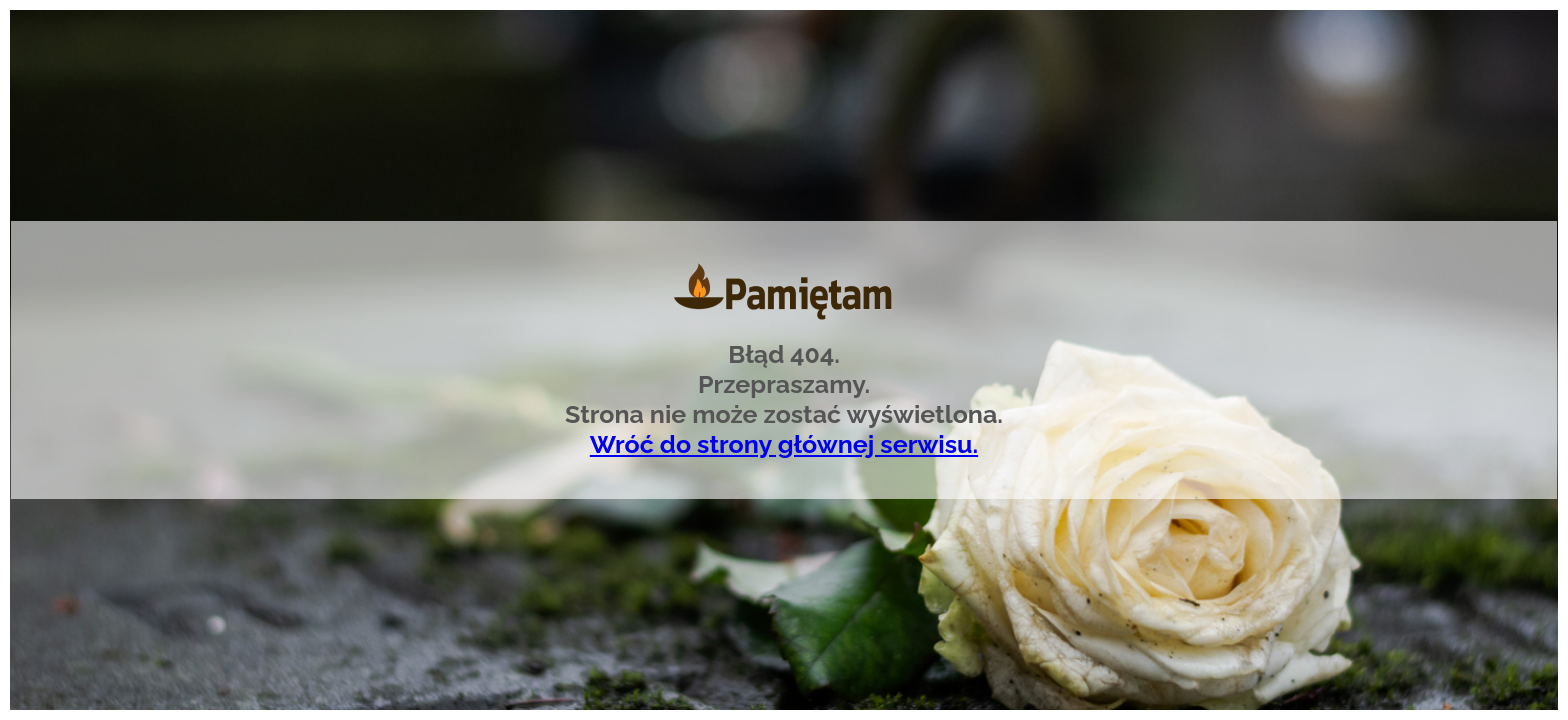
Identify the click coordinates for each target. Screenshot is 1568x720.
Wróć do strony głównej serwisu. (784, 444)
